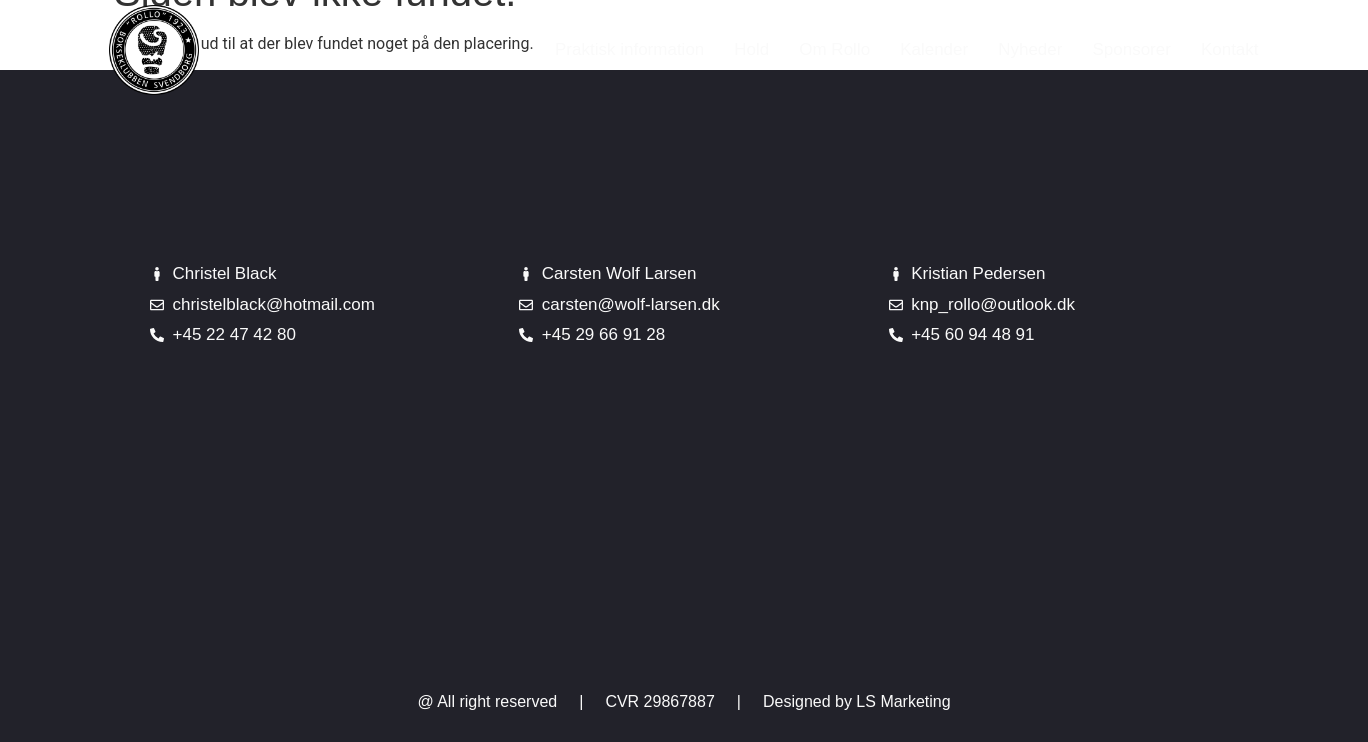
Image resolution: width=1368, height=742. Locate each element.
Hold (751, 49)
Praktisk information (629, 49)
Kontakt (1230, 49)
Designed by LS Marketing (857, 701)
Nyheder (1030, 49)
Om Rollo (834, 49)
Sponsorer (1131, 49)
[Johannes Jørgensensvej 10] (684, 539)
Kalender (934, 49)
